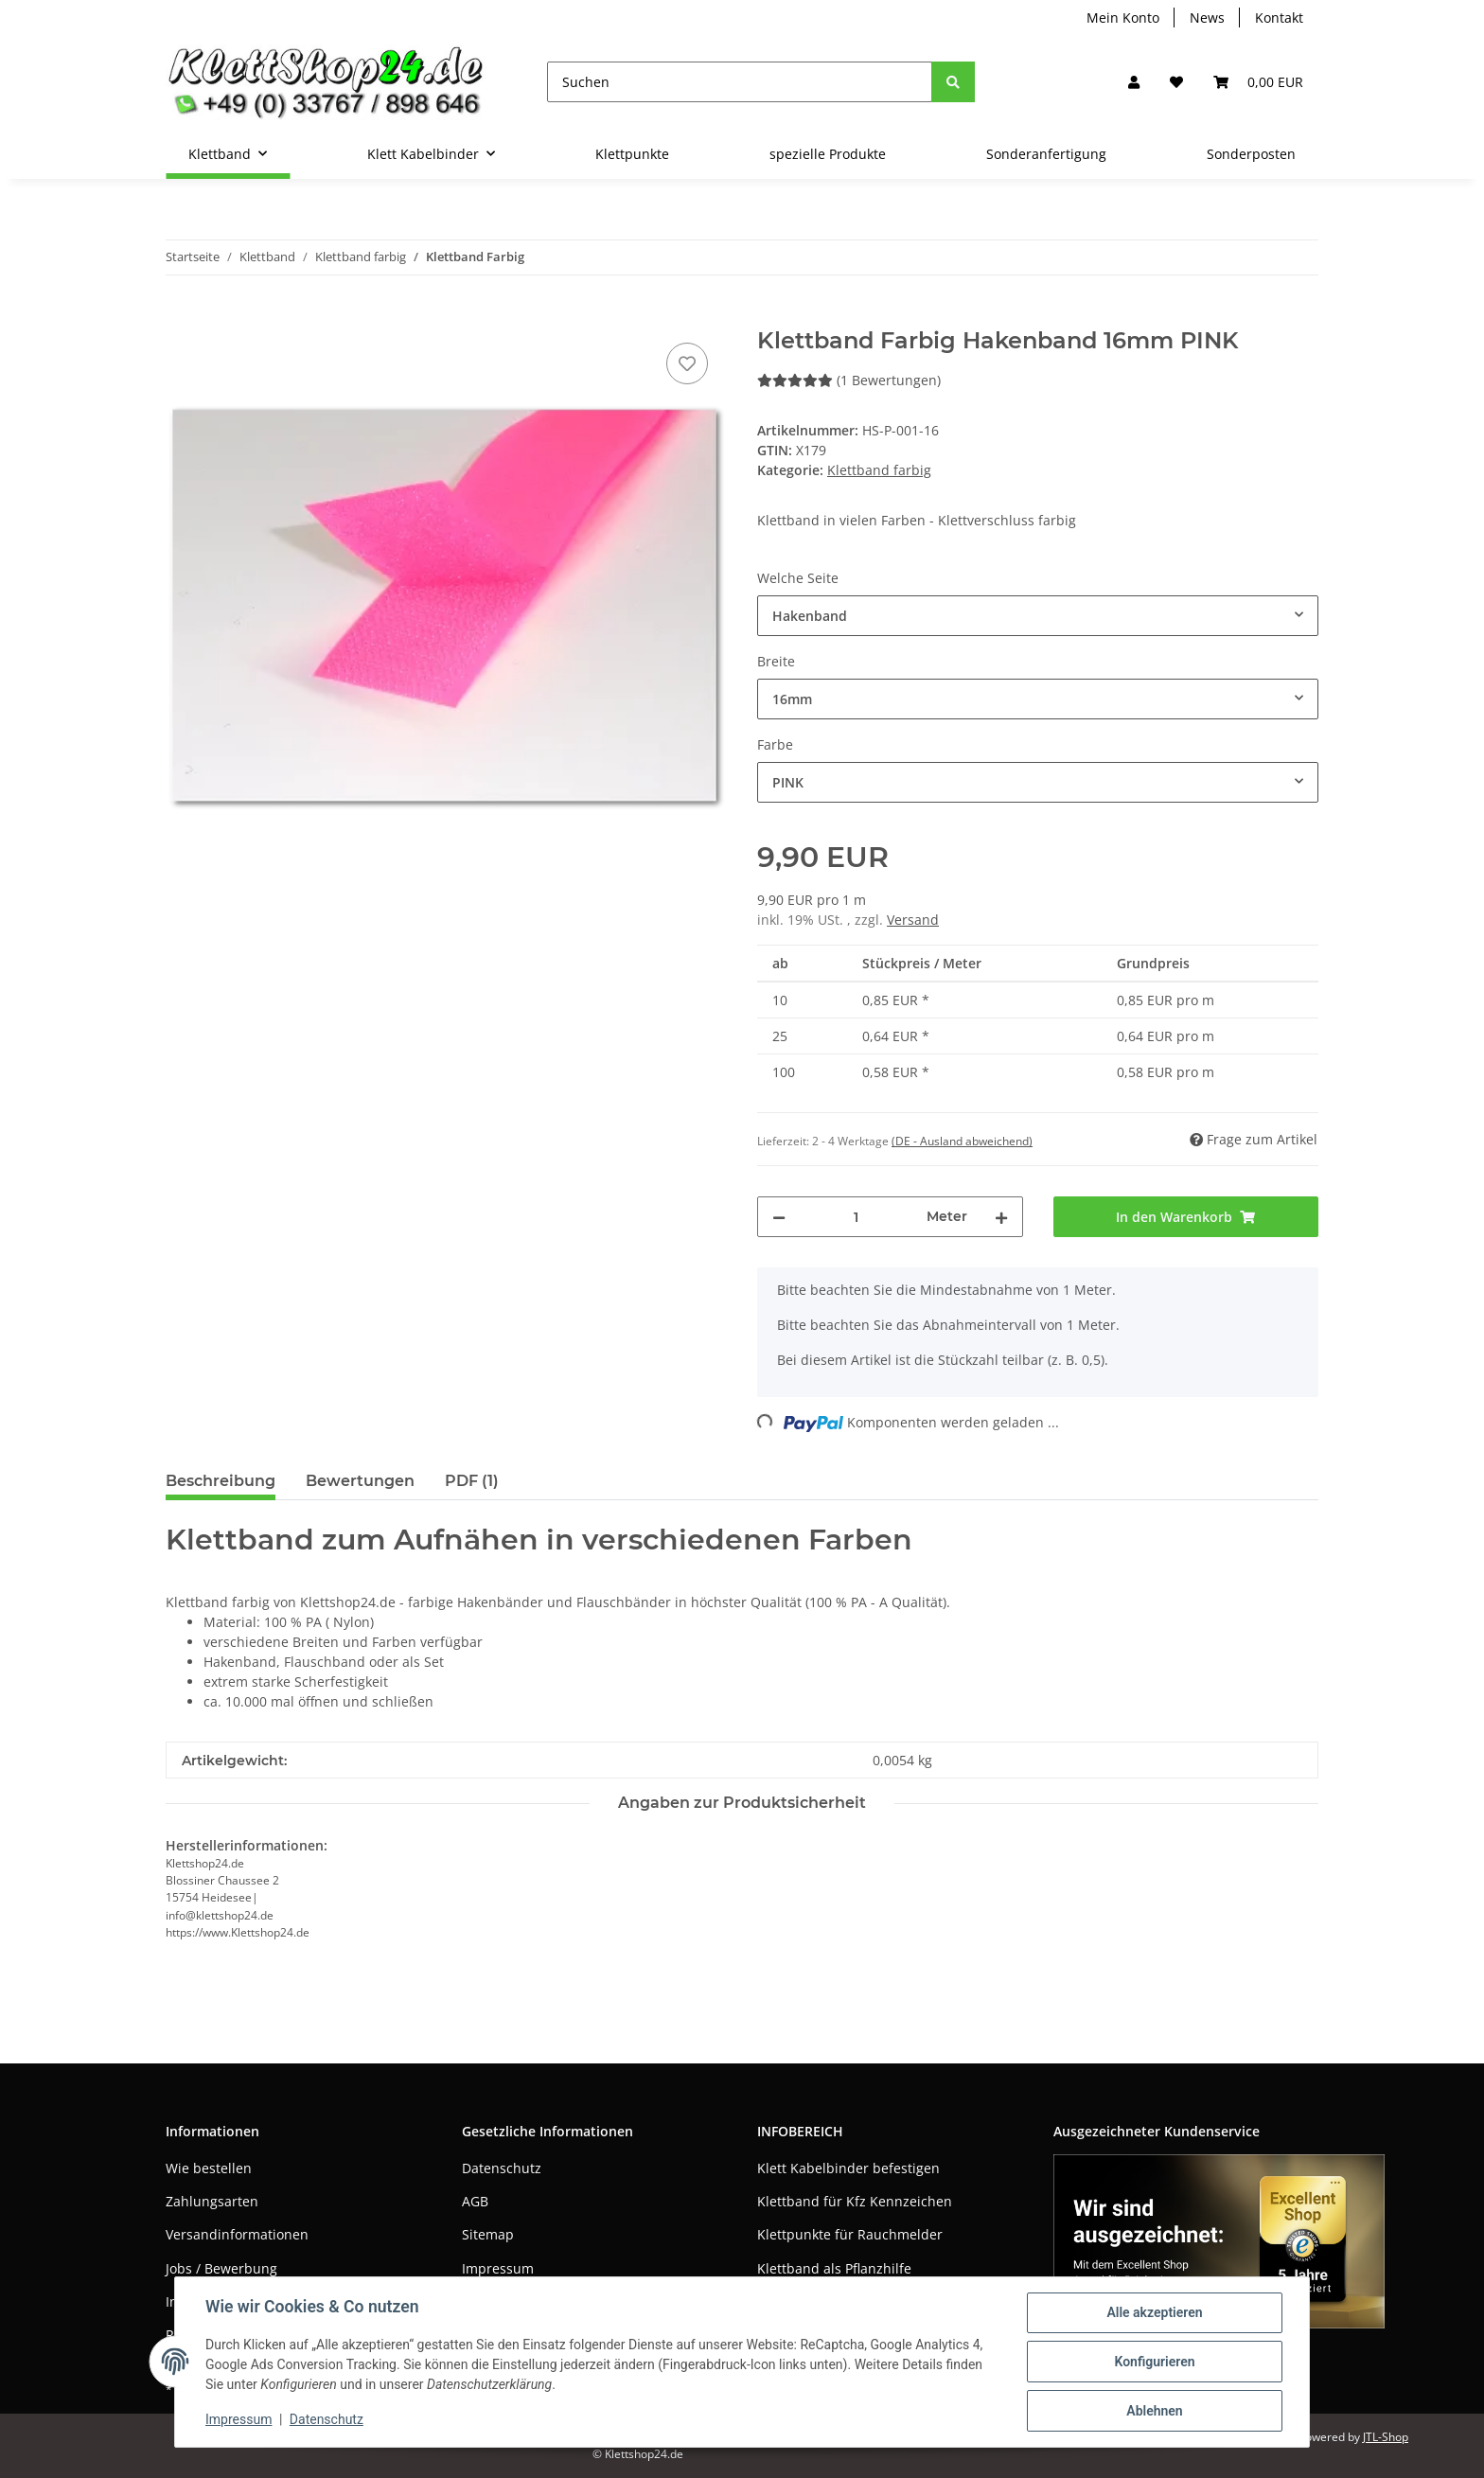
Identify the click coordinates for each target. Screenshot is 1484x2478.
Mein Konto (1122, 18)
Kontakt (1279, 18)
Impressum (498, 2268)
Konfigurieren (1154, 2361)
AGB (475, 2201)
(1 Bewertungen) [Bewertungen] (849, 380)
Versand (913, 920)
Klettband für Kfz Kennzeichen (854, 2201)
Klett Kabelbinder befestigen (848, 2168)
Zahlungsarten (212, 2201)
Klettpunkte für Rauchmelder (850, 2234)
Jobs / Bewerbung (221, 2268)
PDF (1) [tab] (472, 1481)
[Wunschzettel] (1176, 82)
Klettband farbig (879, 470)
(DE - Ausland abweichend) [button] (962, 1141)
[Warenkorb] (1258, 82)
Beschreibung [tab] (220, 1481)
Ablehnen (1154, 2410)
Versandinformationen (237, 2234)
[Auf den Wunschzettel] (687, 363)
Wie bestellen (209, 2168)
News (1207, 18)
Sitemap (488, 2234)
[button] (1134, 82)
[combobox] (1037, 615)
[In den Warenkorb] (181, 317)
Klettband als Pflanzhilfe (834, 2268)
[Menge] (856, 1216)
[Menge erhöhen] (1001, 1216)
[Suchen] (739, 82)
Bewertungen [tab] (360, 1481)
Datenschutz (501, 2168)
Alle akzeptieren (1154, 2312)
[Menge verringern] (779, 1216)
